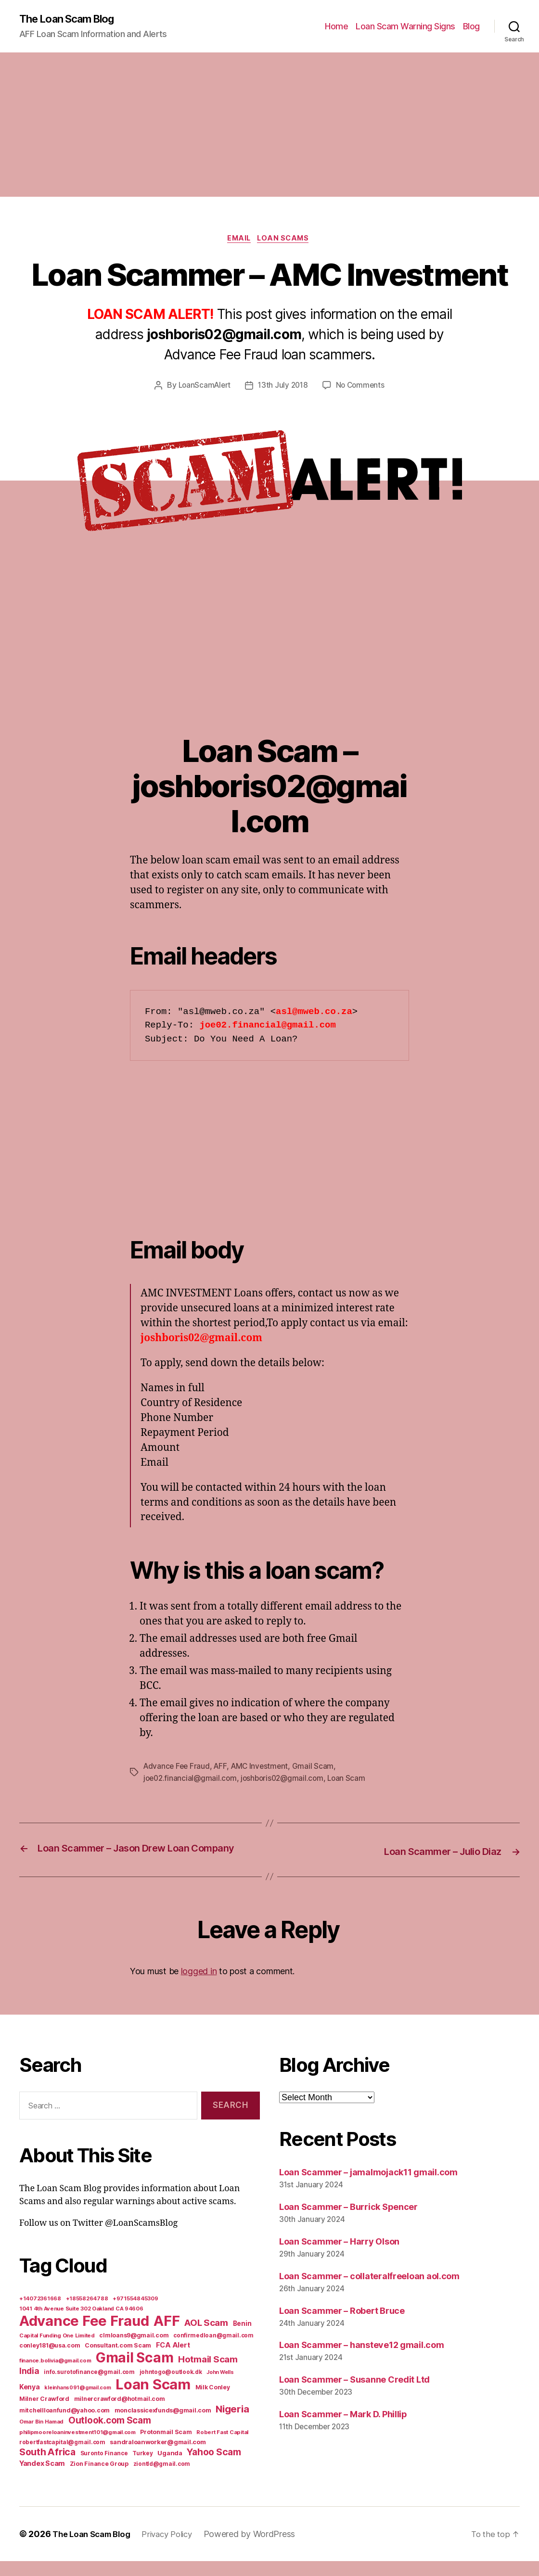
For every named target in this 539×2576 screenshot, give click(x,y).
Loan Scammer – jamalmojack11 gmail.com (368, 2187)
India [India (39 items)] (29, 2386)
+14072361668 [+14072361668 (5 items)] (40, 2313)
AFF (223, 1769)
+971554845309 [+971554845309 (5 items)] (135, 2313)
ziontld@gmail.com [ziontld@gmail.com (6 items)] (161, 2478)
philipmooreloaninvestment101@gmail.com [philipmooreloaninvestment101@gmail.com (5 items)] (77, 2447)
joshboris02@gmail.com (286, 1780)
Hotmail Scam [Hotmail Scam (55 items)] (208, 2374)
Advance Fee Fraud (177, 1769)
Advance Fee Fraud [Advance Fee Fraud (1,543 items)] (84, 2335)
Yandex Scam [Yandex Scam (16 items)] (42, 2478)
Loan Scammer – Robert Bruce (342, 2325)
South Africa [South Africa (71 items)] (47, 2467)
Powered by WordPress (262, 2549)
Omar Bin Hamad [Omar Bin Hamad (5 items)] (41, 2436)
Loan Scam (353, 1780)
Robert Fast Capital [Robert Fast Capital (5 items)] (222, 2447)
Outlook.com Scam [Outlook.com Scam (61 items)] (109, 2435)
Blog (471, 27)
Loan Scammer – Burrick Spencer (348, 2221)
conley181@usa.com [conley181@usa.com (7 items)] (49, 2360)
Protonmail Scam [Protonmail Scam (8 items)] (166, 2446)
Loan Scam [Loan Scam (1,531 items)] (153, 2399)
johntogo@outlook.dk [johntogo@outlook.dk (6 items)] (171, 2387)
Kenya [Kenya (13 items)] (29, 2402)
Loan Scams (286, 240)
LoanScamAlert (203, 388)
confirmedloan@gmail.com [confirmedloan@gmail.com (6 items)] (213, 2350)
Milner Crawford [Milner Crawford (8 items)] (44, 2413)
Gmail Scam (317, 1769)
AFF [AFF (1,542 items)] (167, 2335)
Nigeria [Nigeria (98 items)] (232, 2424)
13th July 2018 (283, 388)
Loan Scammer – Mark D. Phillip (343, 2429)
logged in (199, 1986)
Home (336, 27)
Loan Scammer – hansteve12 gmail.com (361, 2360)
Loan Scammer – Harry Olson (339, 2256)
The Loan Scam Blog (72, 19)
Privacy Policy (176, 2549)
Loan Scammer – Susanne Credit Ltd (354, 2394)
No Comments (362, 388)
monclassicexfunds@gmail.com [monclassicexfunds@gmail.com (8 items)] (163, 2425)
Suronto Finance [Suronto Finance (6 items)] (104, 2468)
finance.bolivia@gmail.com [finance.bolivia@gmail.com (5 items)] (55, 2375)
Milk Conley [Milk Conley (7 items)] (212, 2402)
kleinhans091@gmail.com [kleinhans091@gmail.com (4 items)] (77, 2402)
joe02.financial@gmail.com (191, 1780)
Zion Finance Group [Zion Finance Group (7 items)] (99, 2478)
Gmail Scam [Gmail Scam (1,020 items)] (134, 2372)
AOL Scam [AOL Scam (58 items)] (206, 2337)
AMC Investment (263, 1769)
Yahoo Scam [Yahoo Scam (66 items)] (214, 2467)
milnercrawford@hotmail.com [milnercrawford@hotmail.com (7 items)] (119, 2413)
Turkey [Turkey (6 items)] (142, 2468)
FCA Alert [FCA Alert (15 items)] (173, 2360)
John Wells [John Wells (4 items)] (219, 2387)
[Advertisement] (269, 125)
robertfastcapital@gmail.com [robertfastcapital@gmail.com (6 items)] (62, 2457)
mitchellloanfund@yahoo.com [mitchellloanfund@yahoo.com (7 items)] (64, 2425)
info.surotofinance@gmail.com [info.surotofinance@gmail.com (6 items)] (89, 2387)
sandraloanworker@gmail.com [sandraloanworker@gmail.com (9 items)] (157, 2457)
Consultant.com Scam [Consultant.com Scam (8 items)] (118, 2360)
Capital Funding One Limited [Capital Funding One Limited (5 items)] (57, 2350)
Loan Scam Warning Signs (405, 27)
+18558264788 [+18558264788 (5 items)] (87, 2313)
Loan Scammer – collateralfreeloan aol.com (369, 2290)
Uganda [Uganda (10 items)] (169, 2468)
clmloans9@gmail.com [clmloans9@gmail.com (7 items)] (133, 2350)
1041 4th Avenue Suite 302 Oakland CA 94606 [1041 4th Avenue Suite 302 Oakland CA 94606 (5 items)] (81, 2323)
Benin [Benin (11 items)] (242, 2338)
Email (238, 240)
